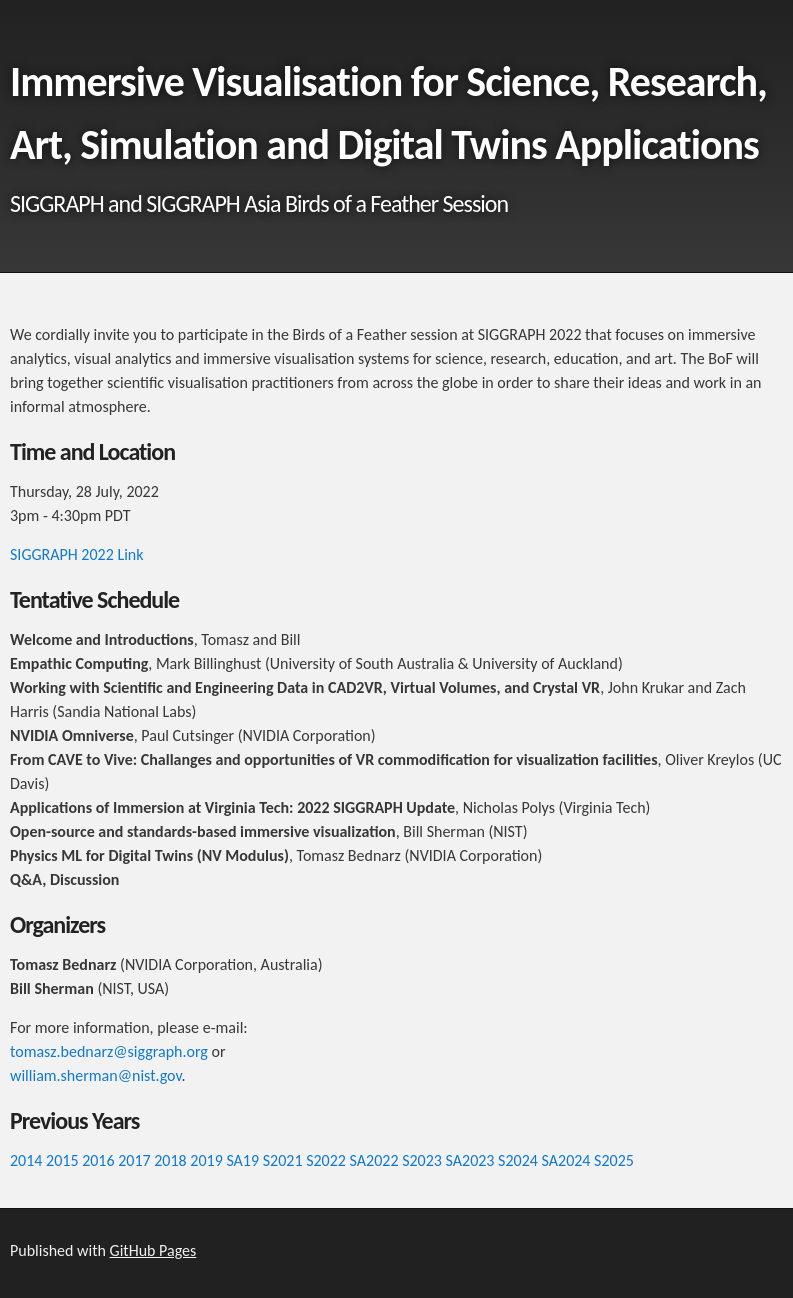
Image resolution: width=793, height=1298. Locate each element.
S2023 (422, 1160)
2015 (62, 1160)
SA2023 (470, 1160)
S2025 (614, 1160)
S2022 (326, 1160)
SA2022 (374, 1160)
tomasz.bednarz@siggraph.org (109, 1051)
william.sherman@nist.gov (95, 1075)
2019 (206, 1160)
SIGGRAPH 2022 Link (77, 554)
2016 (98, 1160)
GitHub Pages (153, 1250)
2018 (170, 1160)
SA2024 (566, 1160)
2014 (26, 1160)
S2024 (518, 1160)
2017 (134, 1160)
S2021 (283, 1160)
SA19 (242, 1160)
